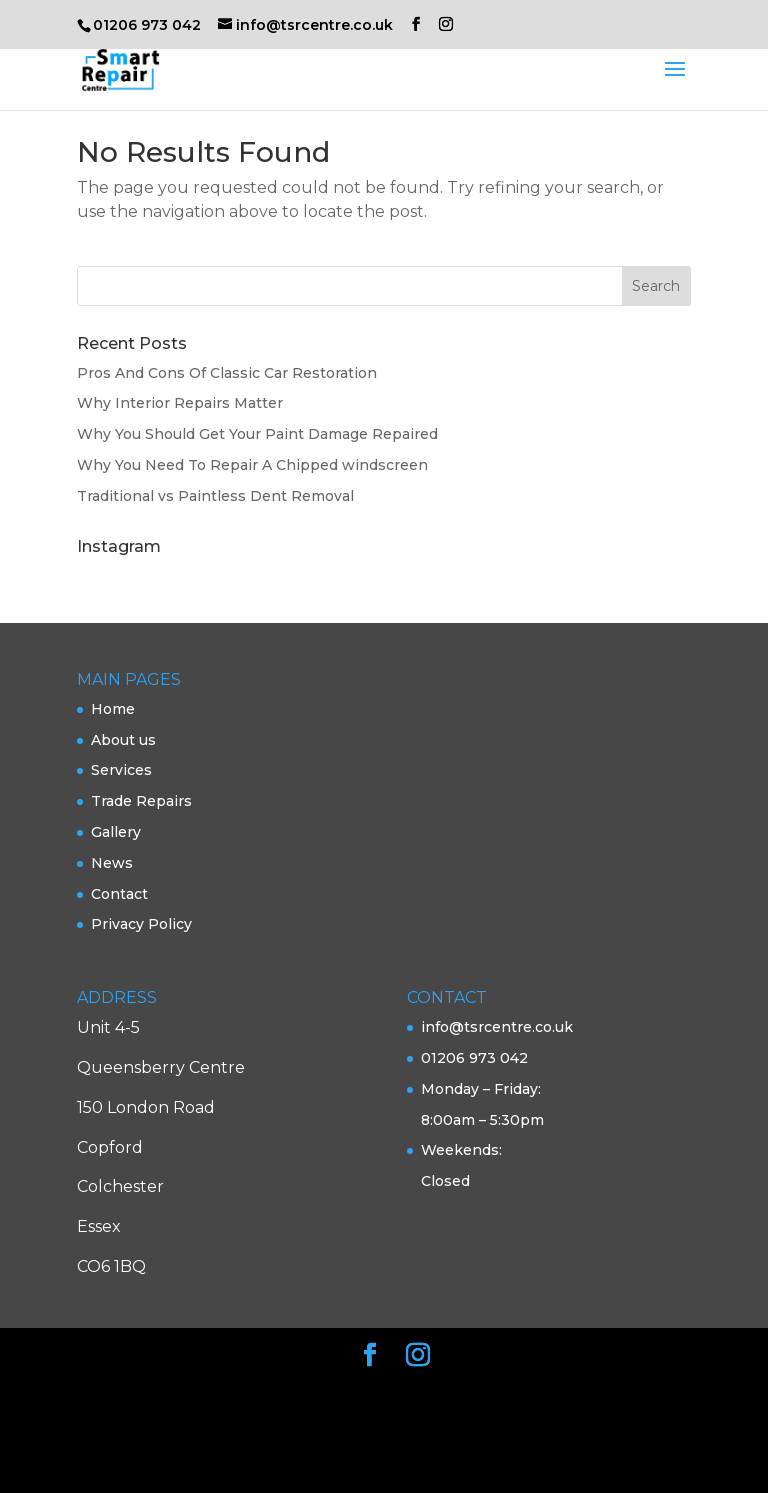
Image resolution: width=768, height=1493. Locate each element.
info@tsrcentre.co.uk (497, 1027)
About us (123, 740)
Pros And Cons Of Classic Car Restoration (227, 373)
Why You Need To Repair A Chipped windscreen (252, 465)
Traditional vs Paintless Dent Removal (215, 496)
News (112, 863)
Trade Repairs (141, 801)
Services (121, 770)
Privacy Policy (141, 924)
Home (113, 709)
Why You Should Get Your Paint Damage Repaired (257, 434)
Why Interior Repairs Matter (180, 403)
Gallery (116, 832)
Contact (119, 894)
